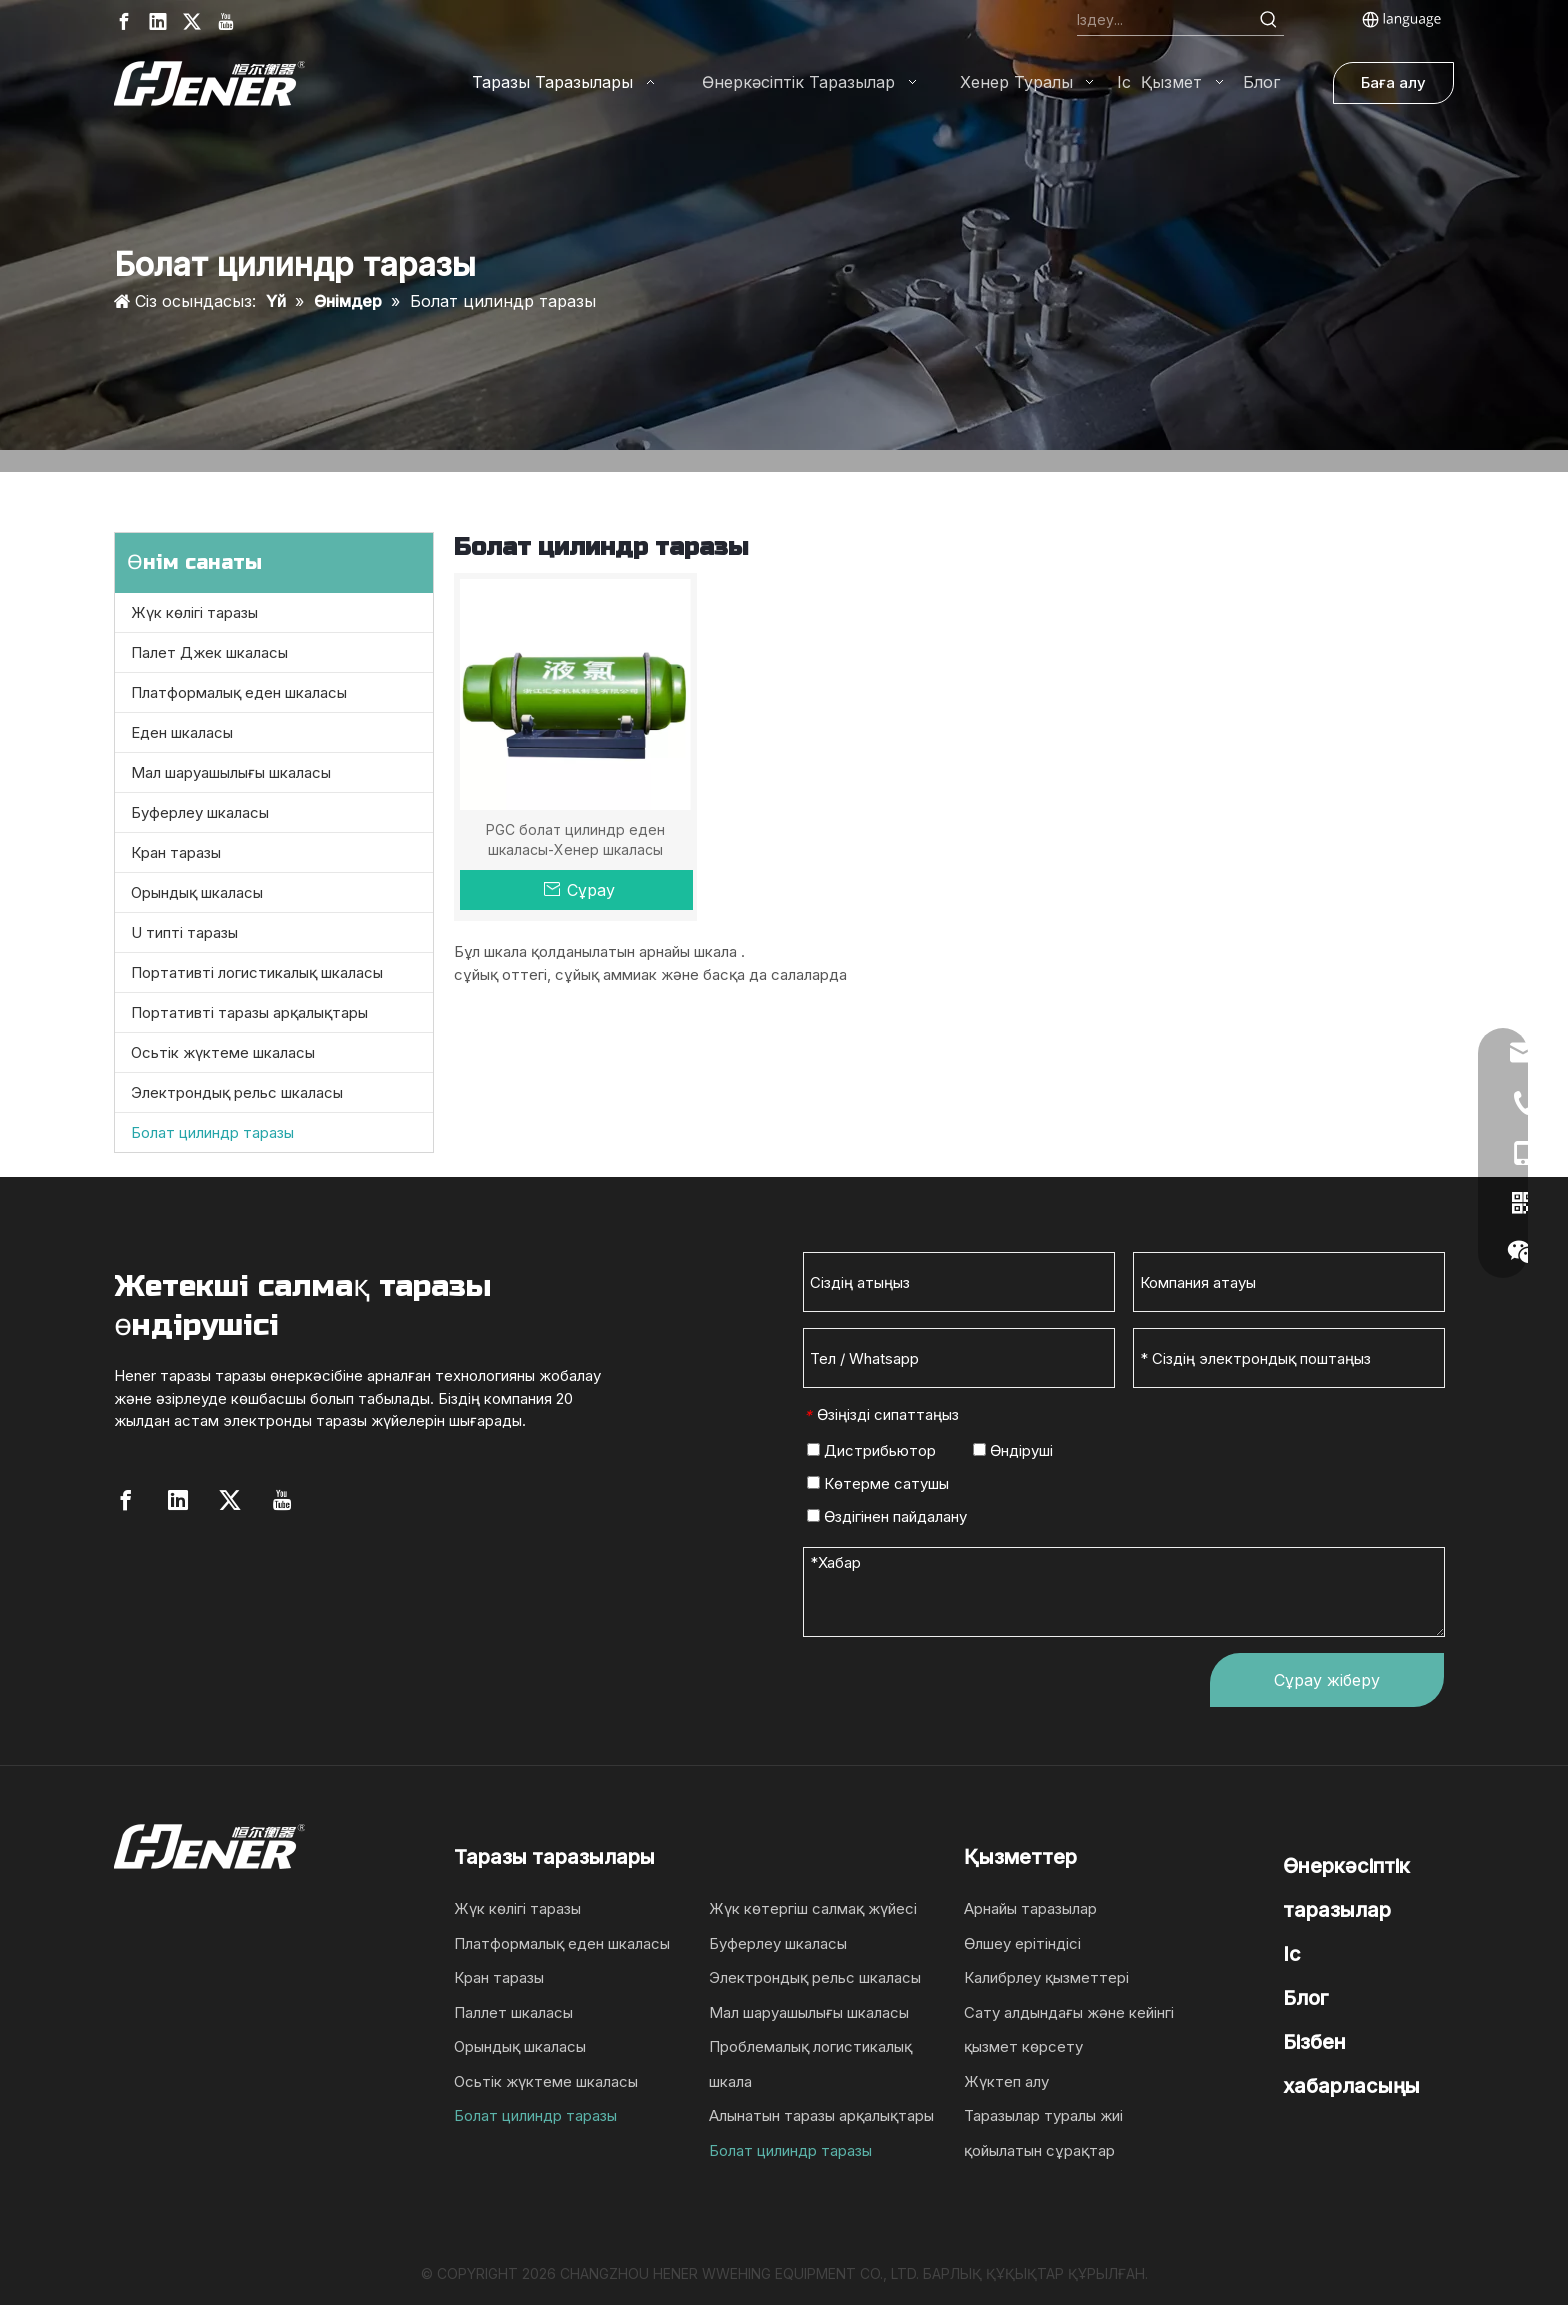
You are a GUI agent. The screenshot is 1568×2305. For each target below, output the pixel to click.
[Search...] (1165, 20)
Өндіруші (1013, 1450)
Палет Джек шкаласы (209, 652)
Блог (1306, 1998)
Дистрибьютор (871, 1450)
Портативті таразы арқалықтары (249, 1012)
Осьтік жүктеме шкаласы (223, 1052)
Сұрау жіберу (1327, 1680)
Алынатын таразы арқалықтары (821, 2115)
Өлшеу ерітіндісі (1022, 1943)
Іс (1292, 1954)
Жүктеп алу (1006, 2081)
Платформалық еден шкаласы (239, 692)
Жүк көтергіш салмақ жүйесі (813, 1908)
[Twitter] (192, 21)
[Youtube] (226, 21)
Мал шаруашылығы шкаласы (231, 772)
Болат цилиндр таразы (212, 1132)
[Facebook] (124, 21)
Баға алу (1393, 82)
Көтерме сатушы (878, 1483)
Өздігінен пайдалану (887, 1516)
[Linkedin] (158, 21)
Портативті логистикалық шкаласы (257, 972)
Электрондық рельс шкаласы (237, 1092)
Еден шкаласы (182, 732)
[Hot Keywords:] (1269, 20)
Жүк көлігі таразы (194, 612)
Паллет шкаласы (513, 2012)
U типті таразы (184, 932)
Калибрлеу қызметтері (1046, 1977)
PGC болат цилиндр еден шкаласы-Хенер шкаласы (575, 839)
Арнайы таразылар (1030, 1908)
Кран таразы (176, 852)
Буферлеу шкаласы (200, 812)
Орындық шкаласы (197, 892)
